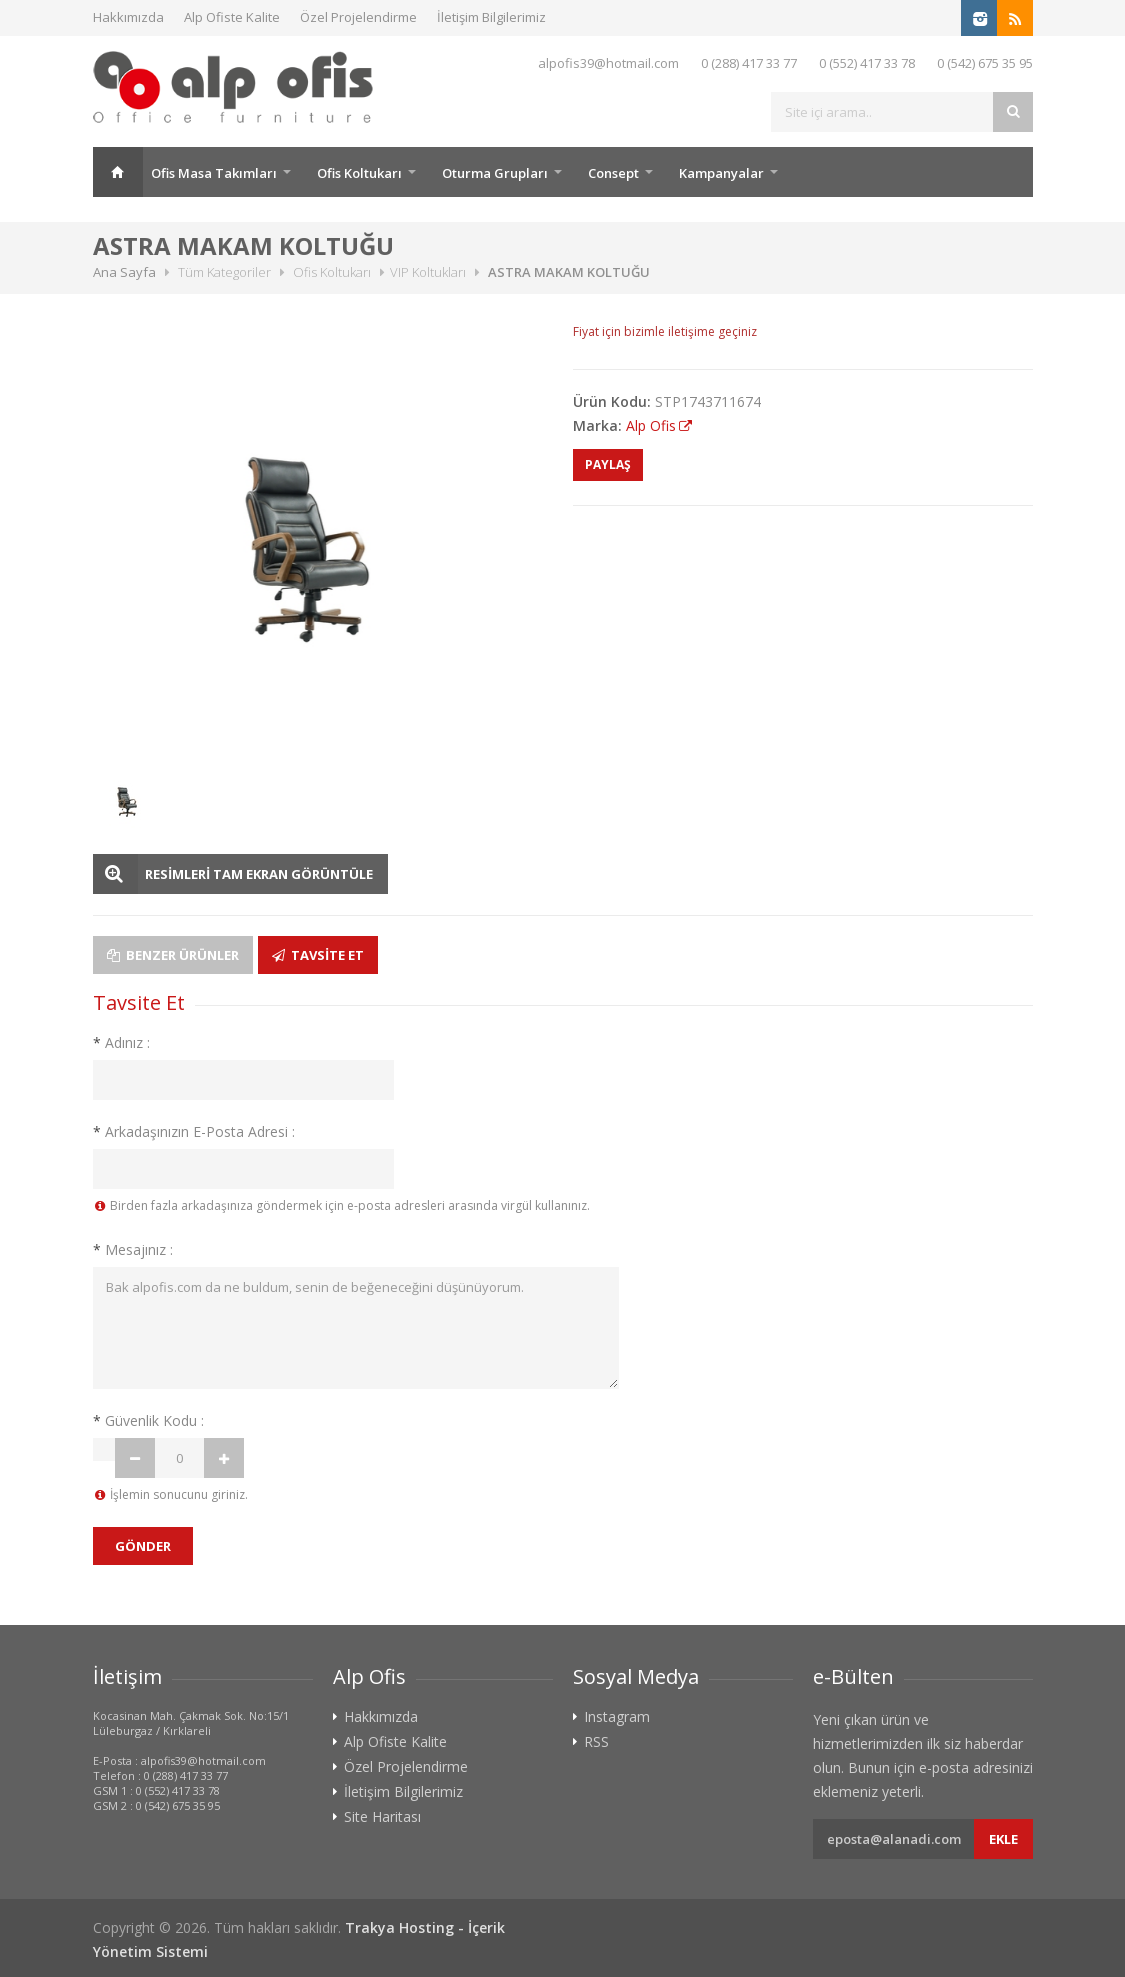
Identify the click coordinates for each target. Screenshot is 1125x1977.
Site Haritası (382, 1817)
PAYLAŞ (608, 464)
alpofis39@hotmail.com (608, 63)
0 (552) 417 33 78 (867, 63)
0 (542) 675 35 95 (985, 63)
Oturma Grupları (495, 173)
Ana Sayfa (118, 172)
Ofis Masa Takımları (214, 173)
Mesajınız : (133, 1249)
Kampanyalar (721, 173)
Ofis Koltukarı (359, 173)
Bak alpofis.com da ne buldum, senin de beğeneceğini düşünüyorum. (356, 1328)
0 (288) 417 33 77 (749, 63)
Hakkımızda (128, 17)
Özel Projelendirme (358, 17)
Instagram (617, 1717)
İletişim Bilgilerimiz (491, 17)
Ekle (1003, 1839)
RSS (596, 1742)
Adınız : (121, 1042)
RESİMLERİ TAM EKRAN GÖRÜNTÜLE (259, 874)
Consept (613, 173)
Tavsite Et (318, 955)
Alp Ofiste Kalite (232, 17)
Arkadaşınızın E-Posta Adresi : (194, 1131)
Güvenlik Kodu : (148, 1420)
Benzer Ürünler (173, 955)
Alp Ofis (651, 425)
